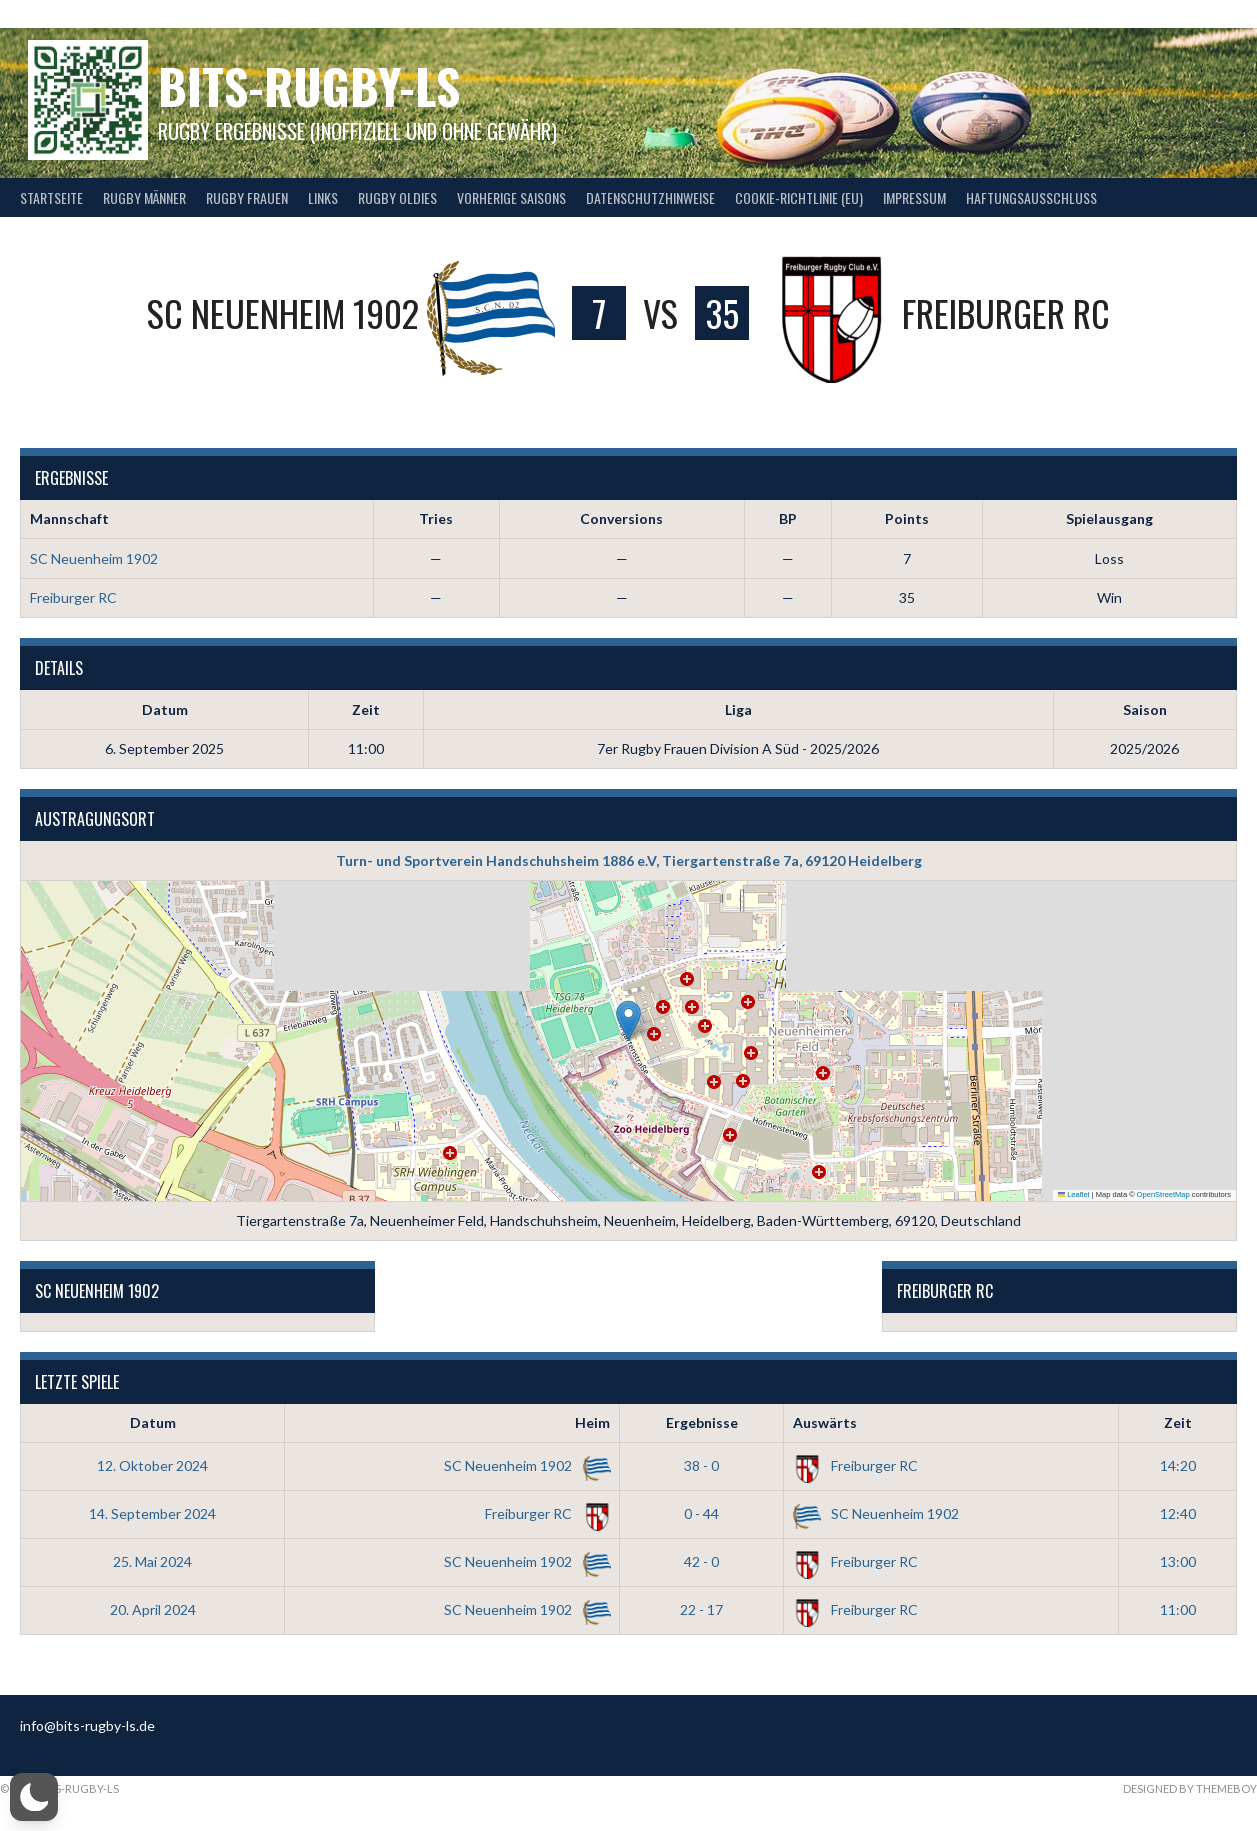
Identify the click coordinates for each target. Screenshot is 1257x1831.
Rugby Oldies (397, 197)
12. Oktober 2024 (152, 1465)
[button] (628, 1020)
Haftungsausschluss (1031, 197)
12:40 (1178, 1513)
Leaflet (1074, 1194)
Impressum (914, 197)
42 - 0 (701, 1561)
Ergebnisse (702, 1422)
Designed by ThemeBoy (1190, 1788)
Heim (592, 1422)
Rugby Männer (144, 197)
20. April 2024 (153, 1609)
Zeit (1178, 1422)
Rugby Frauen (247, 197)
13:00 (1178, 1561)
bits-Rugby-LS (309, 85)
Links (323, 197)
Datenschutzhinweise (650, 197)
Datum (153, 1422)
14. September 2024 (152, 1513)
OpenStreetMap (1163, 1194)
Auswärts (825, 1422)
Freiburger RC (73, 597)
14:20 (1178, 1465)
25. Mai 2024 (152, 1561)
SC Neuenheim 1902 (94, 558)
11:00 (1178, 1609)
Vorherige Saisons (511, 197)
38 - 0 (701, 1465)
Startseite (51, 197)
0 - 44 (701, 1513)
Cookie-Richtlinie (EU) (799, 197)
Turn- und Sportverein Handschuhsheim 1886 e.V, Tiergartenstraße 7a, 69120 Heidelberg (629, 860)
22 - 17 (701, 1609)
